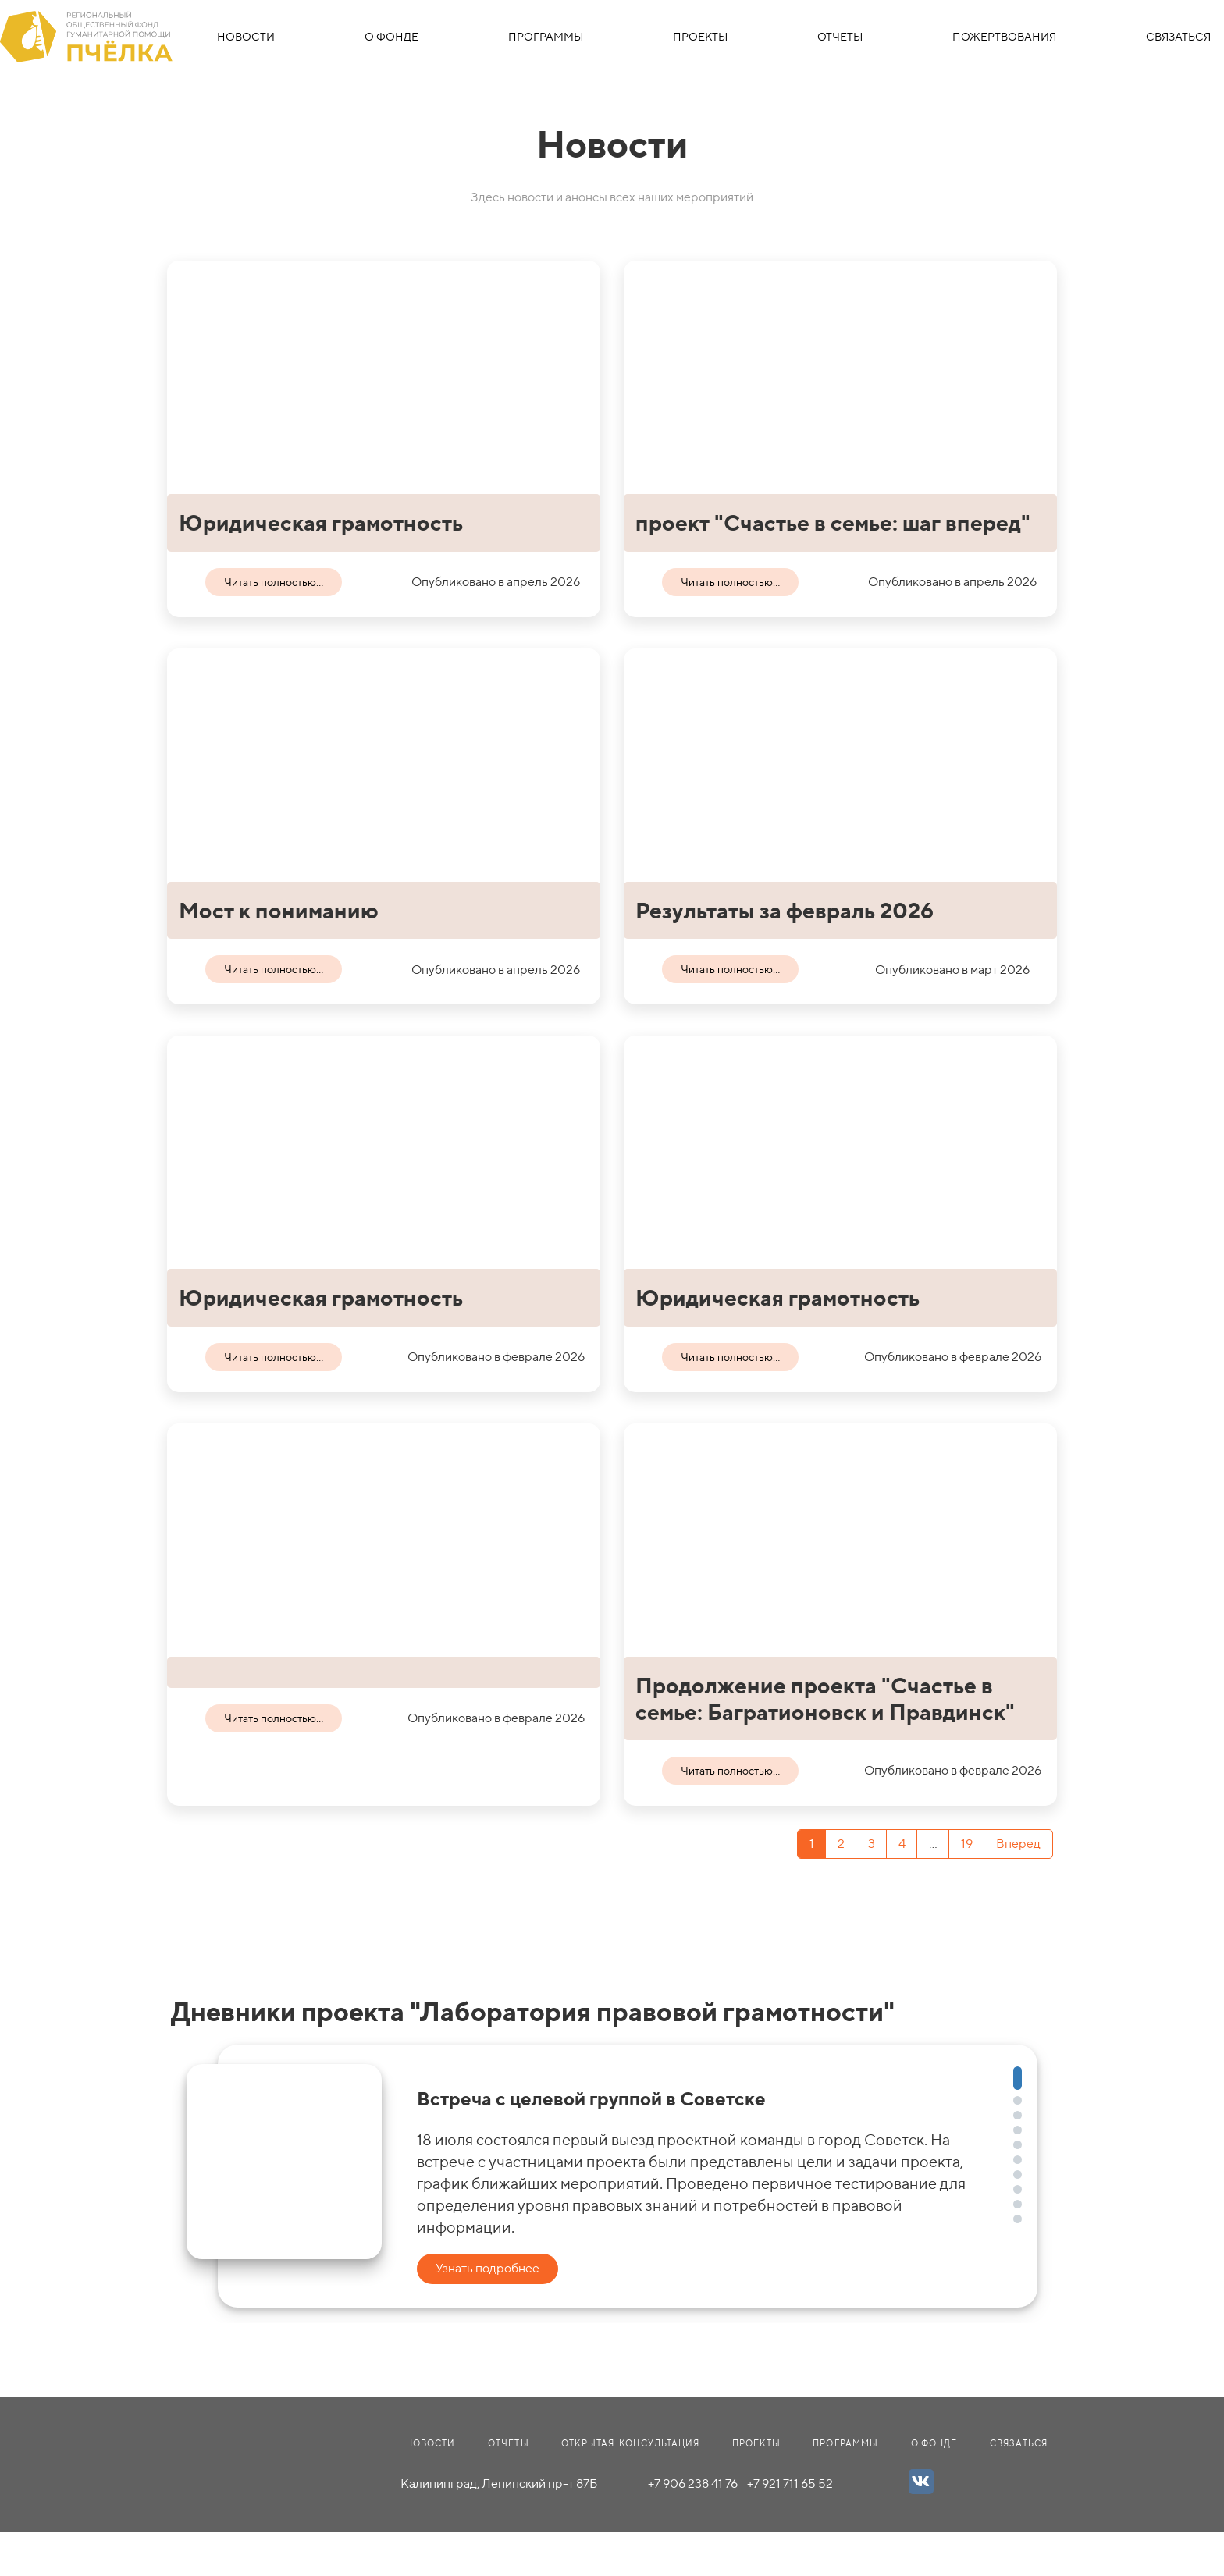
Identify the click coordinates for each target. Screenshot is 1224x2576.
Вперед (1018, 1843)
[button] (1017, 2078)
